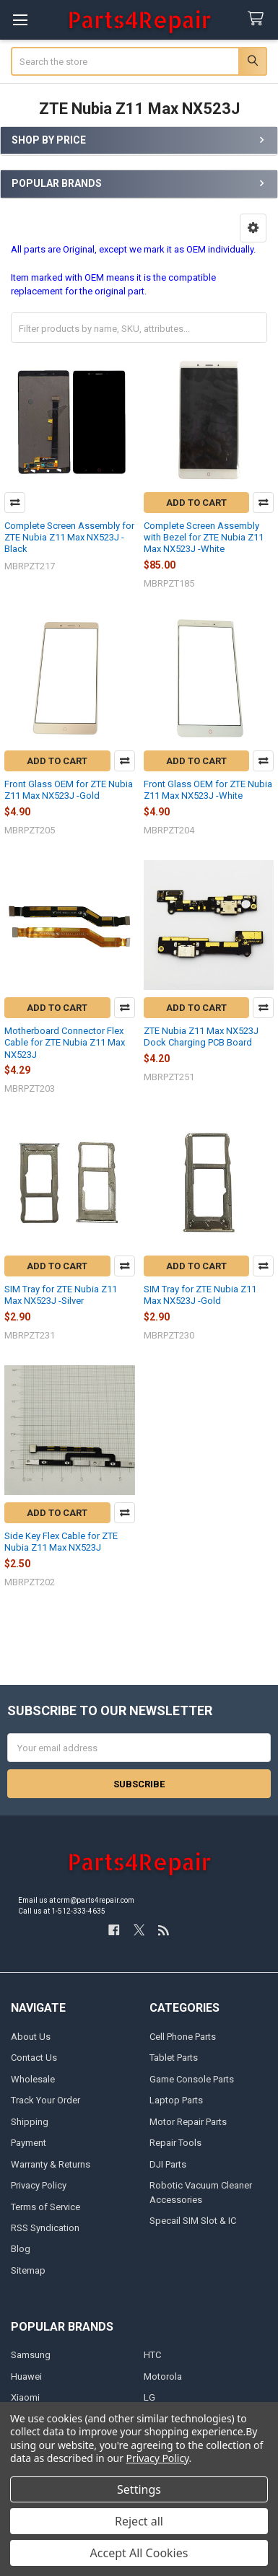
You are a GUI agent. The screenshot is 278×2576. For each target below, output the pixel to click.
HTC (152, 2354)
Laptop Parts (176, 2100)
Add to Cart (196, 502)
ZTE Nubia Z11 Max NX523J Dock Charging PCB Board (201, 1036)
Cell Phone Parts (182, 2036)
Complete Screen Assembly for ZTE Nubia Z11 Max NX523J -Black (69, 537)
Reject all (139, 2521)
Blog (20, 2248)
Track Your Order (45, 2100)
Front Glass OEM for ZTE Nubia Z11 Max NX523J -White (208, 790)
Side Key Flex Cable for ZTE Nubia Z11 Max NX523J (61, 1541)
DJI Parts (167, 2164)
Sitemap (28, 2270)
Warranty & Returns (50, 2164)
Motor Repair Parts (188, 2121)
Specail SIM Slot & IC (192, 2220)
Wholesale (33, 2079)
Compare (14, 502)
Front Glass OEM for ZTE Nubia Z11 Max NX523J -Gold (68, 790)
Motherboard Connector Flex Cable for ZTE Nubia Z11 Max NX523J (64, 1042)
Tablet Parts (173, 2057)
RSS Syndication (45, 2227)
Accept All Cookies (139, 2553)
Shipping (29, 2121)
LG (149, 2397)
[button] (253, 228)
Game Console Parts (191, 2079)
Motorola (163, 2376)
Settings (139, 2489)
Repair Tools (175, 2142)
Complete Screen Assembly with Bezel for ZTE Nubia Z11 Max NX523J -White (204, 537)
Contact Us (34, 2057)
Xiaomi (25, 2397)
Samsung (31, 2354)
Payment (28, 2142)
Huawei (26, 2376)
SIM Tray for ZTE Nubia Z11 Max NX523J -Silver (60, 1295)
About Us (31, 2036)
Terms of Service (45, 2207)
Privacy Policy (38, 2185)
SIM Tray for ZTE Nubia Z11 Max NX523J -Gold (200, 1295)
